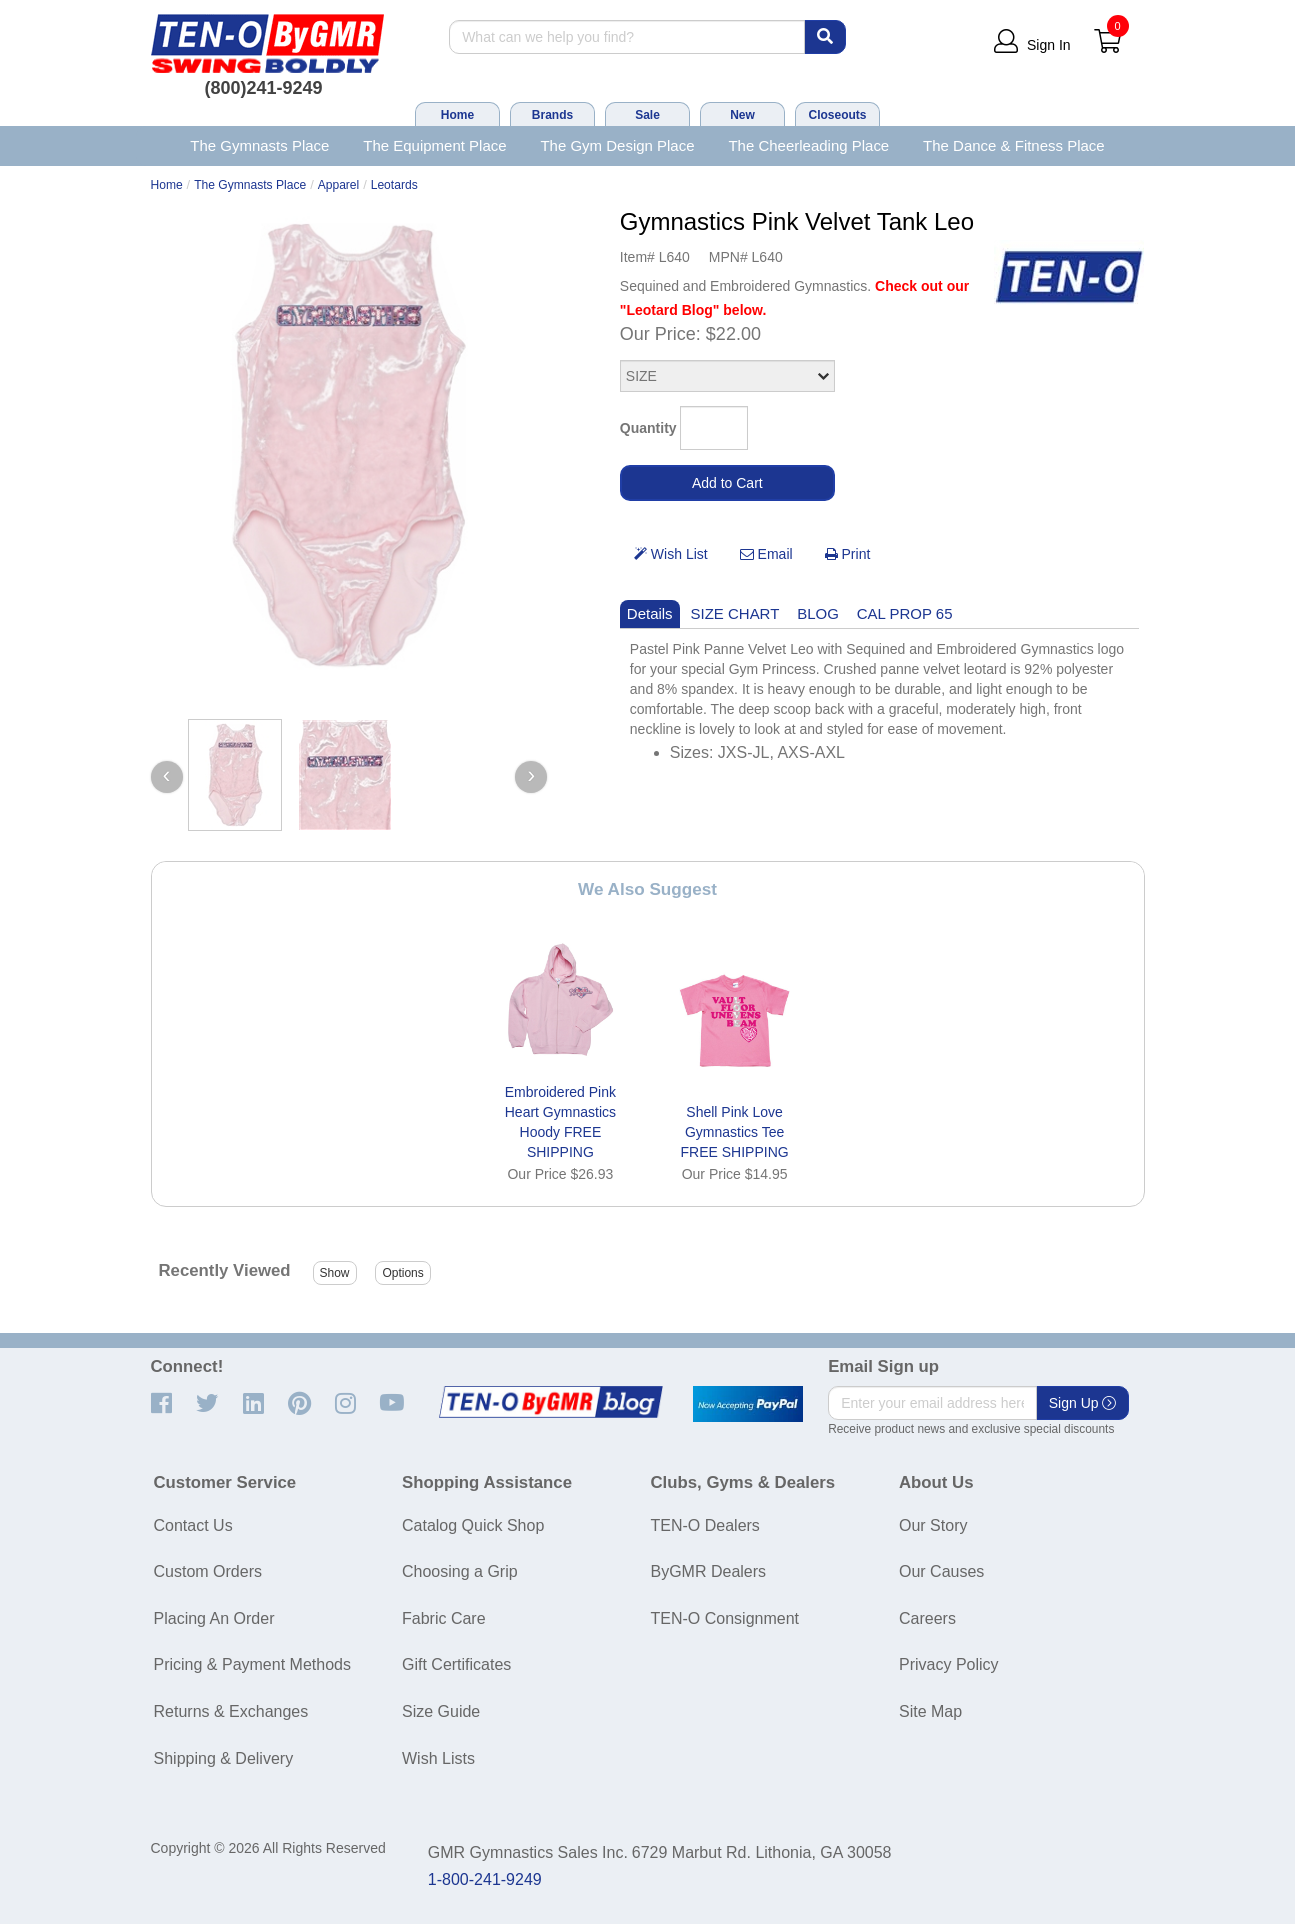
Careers (927, 1618)
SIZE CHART (735, 613)
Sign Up (1083, 1403)
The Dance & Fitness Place (1014, 145)
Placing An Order (214, 1618)
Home (457, 115)
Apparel (339, 185)
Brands (552, 115)
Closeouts (837, 115)
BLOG (818, 613)
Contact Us (193, 1525)
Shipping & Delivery (224, 1758)
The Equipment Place (434, 145)
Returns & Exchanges (231, 1711)
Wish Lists (438, 1758)
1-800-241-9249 (485, 1879)
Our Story (933, 1525)
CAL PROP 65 (905, 613)
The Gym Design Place (617, 145)
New (742, 115)
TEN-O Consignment (725, 1618)
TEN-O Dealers (705, 1525)
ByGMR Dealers (709, 1571)
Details (650, 613)
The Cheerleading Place (808, 145)
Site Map (930, 1711)
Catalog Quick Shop (473, 1525)
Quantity (648, 428)
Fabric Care (444, 1618)
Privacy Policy (949, 1664)
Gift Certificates (456, 1664)
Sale (647, 115)
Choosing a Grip (460, 1571)
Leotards (394, 185)
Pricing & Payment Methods (252, 1664)
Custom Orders (208, 1571)
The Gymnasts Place (259, 145)
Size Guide (441, 1711)
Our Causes (941, 1571)
